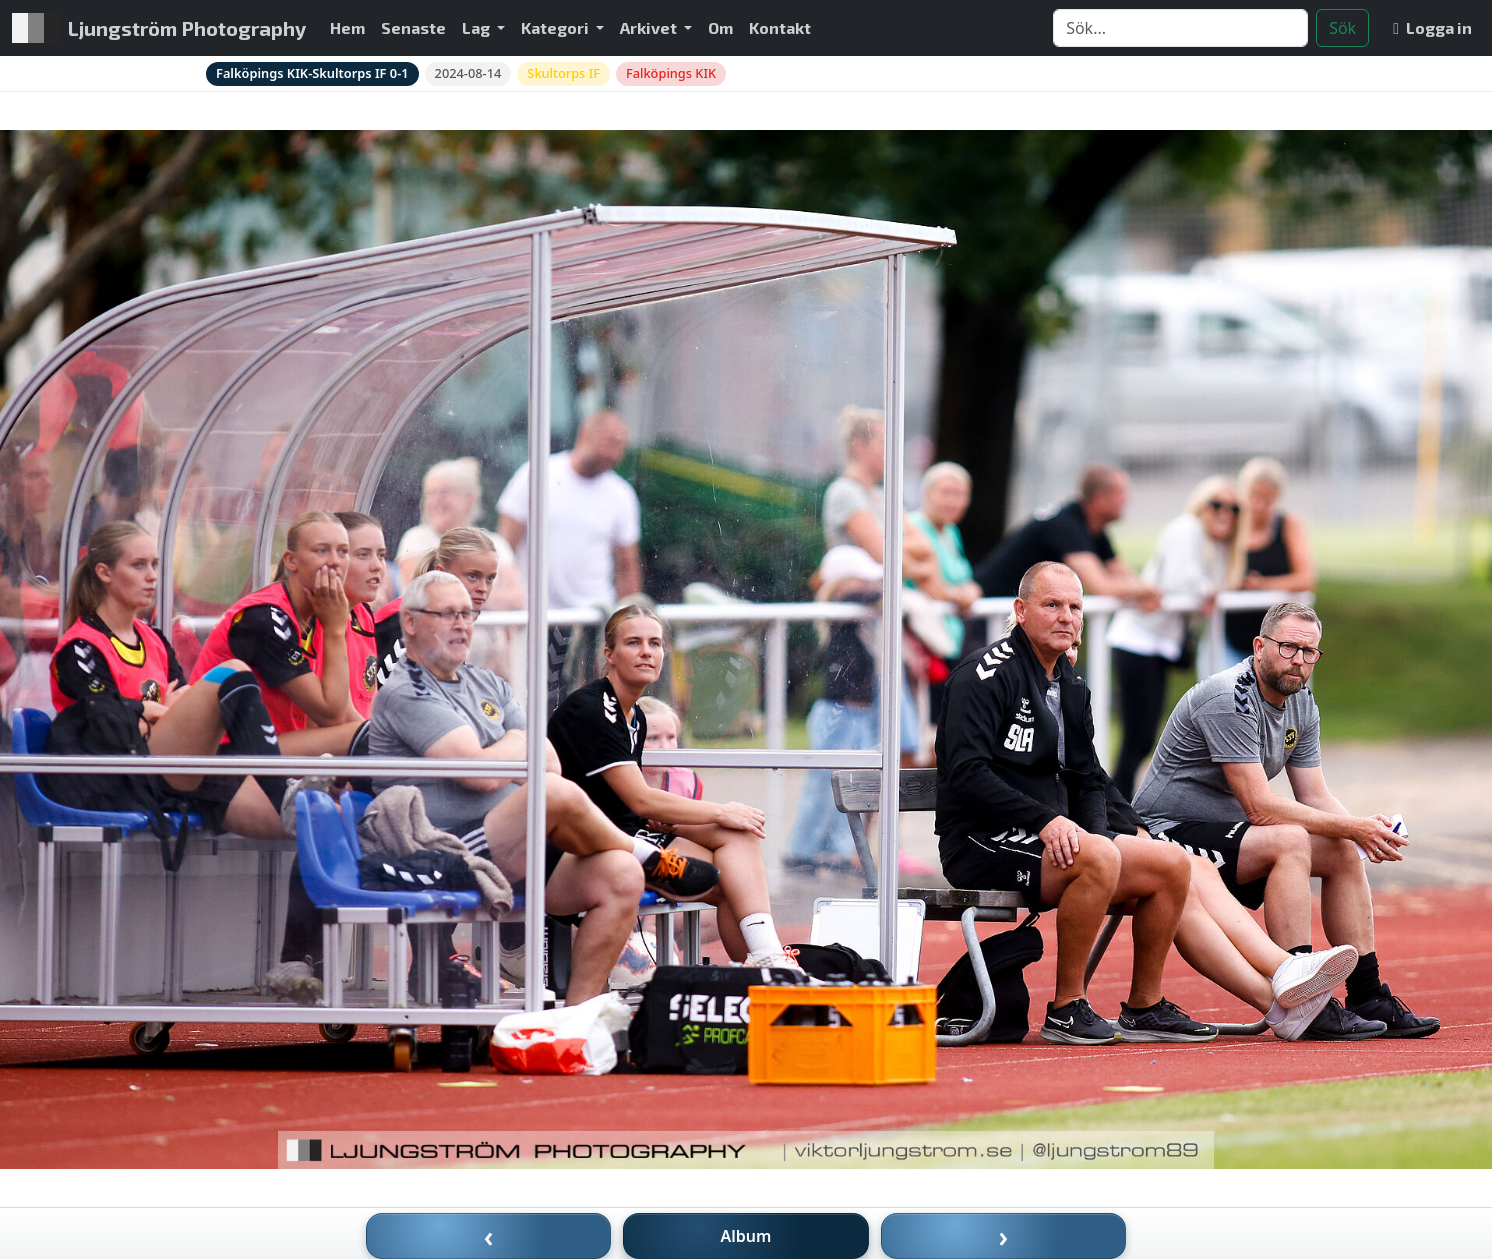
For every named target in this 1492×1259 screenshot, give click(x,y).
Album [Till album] (746, 1236)
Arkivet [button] (650, 27)
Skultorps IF (563, 73)
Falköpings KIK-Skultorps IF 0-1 (312, 73)
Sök (1342, 28)
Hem (347, 27)
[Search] (1180, 28)
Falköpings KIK (671, 73)
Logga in (1432, 27)
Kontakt (780, 27)
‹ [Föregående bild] (489, 1236)
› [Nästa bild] (1004, 1236)
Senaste (413, 27)
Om (720, 27)
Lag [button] (477, 27)
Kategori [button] (556, 27)
